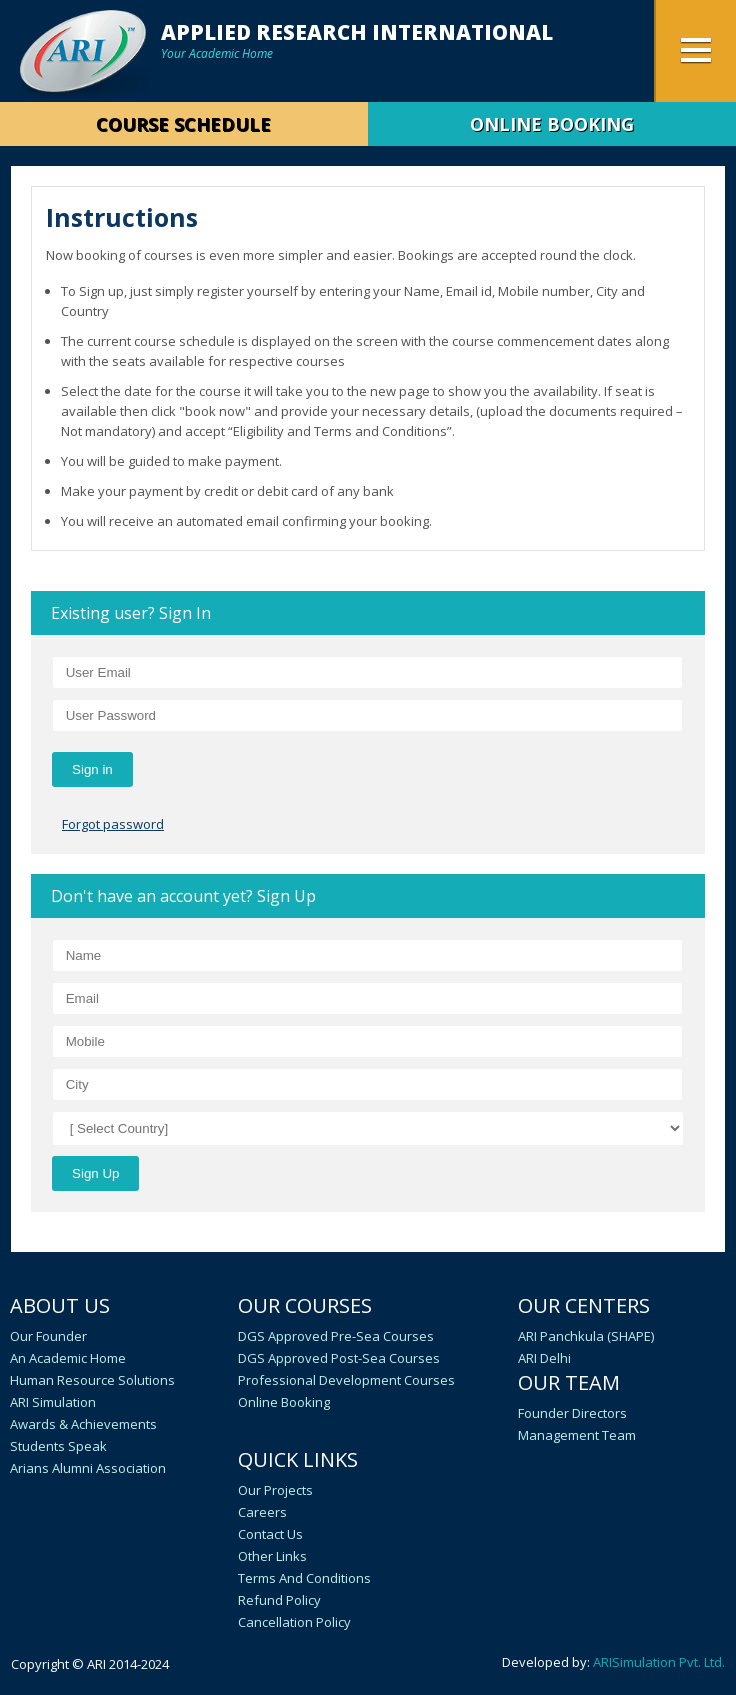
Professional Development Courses (346, 1380)
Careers (262, 1512)
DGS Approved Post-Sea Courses (339, 1358)
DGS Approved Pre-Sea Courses (336, 1336)
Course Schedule (183, 124)
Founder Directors (572, 1413)
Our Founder (48, 1336)
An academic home (68, 1358)
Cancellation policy (294, 1622)
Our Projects (275, 1490)
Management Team (577, 1435)
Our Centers (584, 1305)
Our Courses (305, 1305)
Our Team (569, 1382)
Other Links (272, 1556)
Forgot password (113, 824)
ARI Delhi (544, 1358)
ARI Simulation (53, 1402)
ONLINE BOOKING (552, 124)
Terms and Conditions (304, 1578)
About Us (60, 1305)
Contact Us (270, 1534)
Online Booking (284, 1402)
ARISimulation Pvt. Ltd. (659, 1662)
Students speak (58, 1446)
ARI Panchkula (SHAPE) (586, 1336)
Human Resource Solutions (92, 1380)
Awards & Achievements (83, 1424)
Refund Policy (279, 1600)
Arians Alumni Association (88, 1468)
